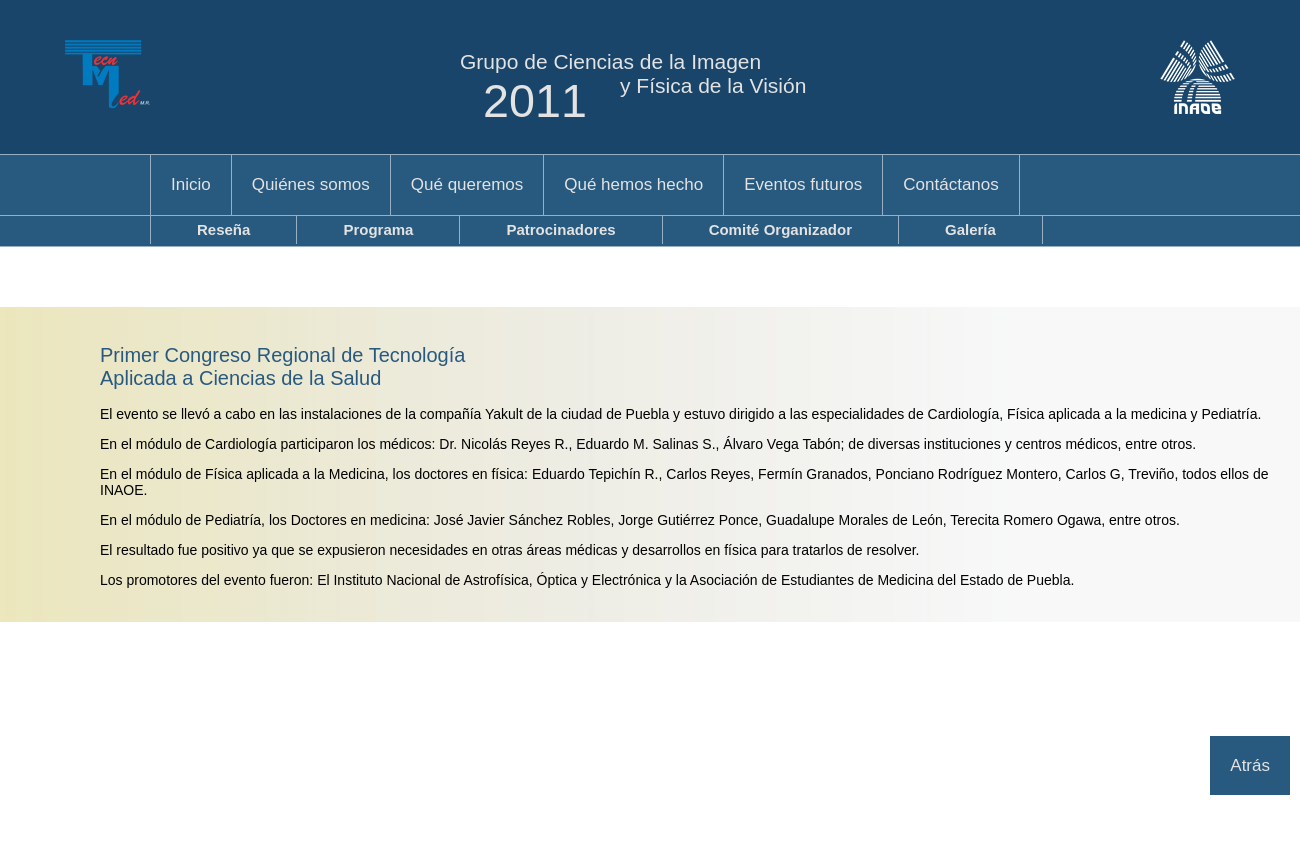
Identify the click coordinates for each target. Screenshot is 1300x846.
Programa (378, 229)
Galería (970, 229)
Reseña (223, 229)
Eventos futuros (803, 184)
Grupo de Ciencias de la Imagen (610, 61)
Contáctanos (950, 184)
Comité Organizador (780, 229)
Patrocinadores (560, 229)
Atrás (1250, 765)
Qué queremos (467, 184)
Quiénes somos (311, 184)
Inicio (191, 184)
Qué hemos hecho (633, 184)
